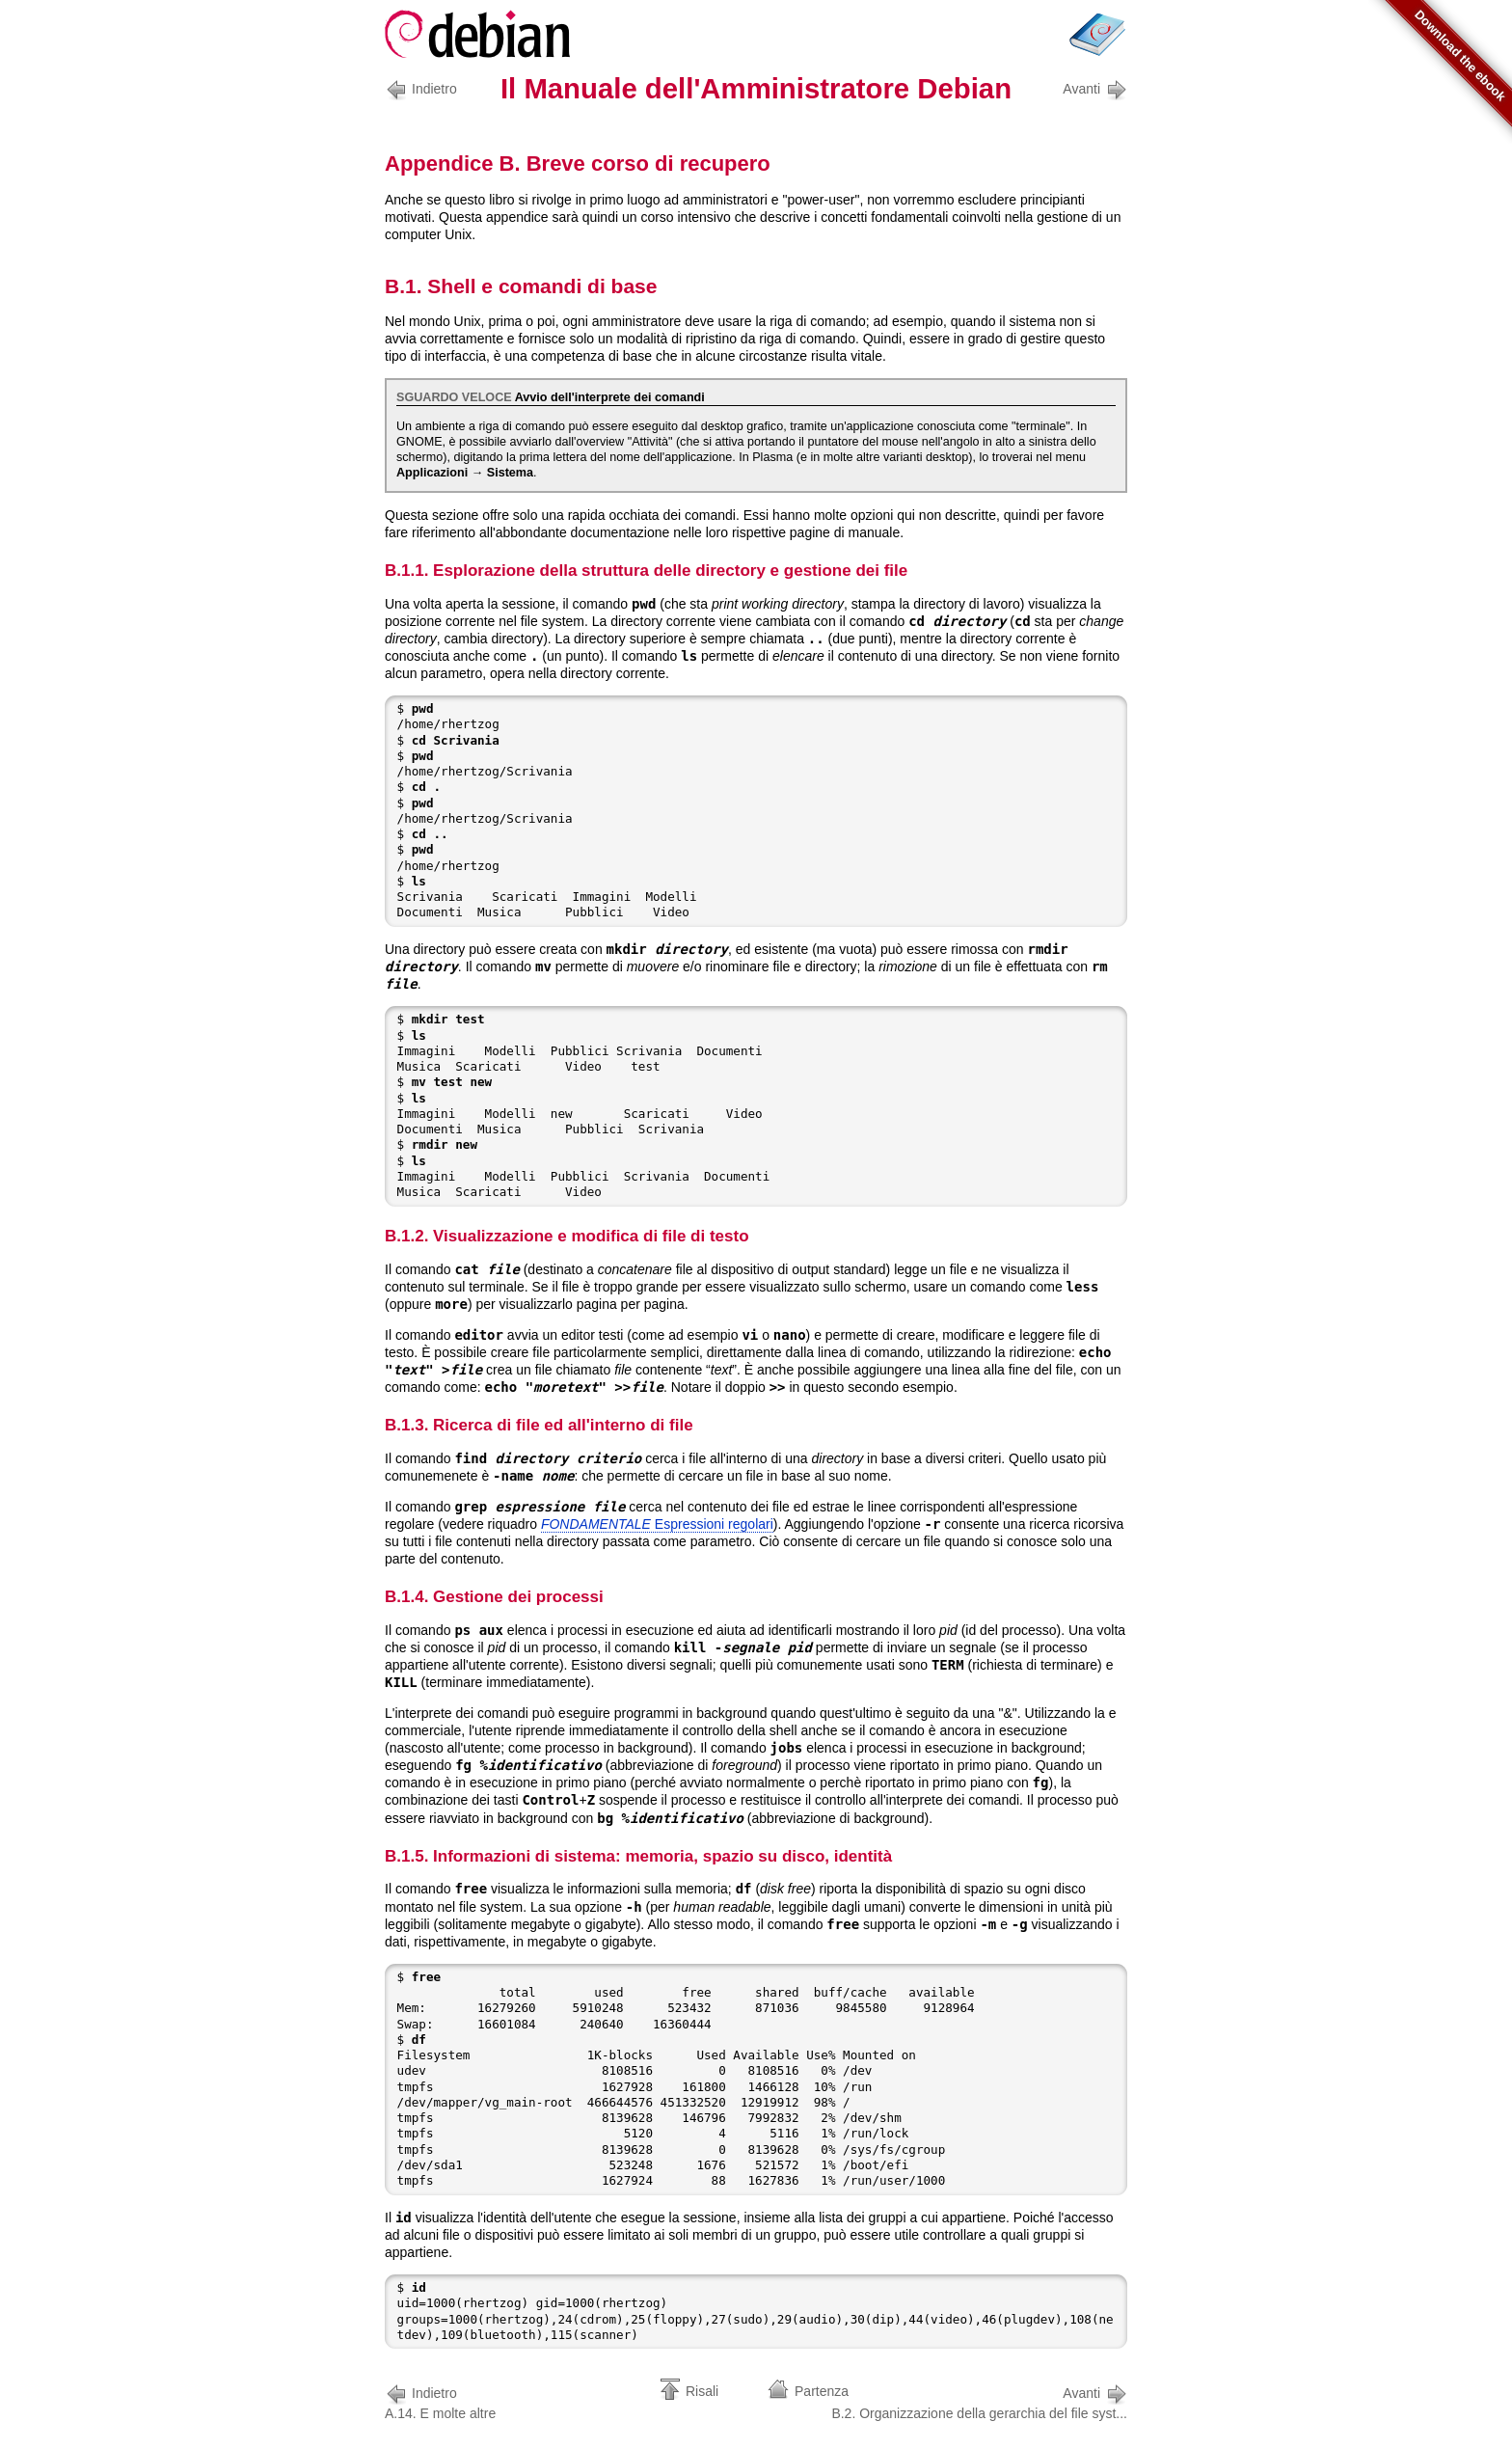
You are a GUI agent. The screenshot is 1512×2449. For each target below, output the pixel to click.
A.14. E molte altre (440, 2401)
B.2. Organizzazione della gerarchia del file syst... (979, 2401)
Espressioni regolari (657, 1524)
